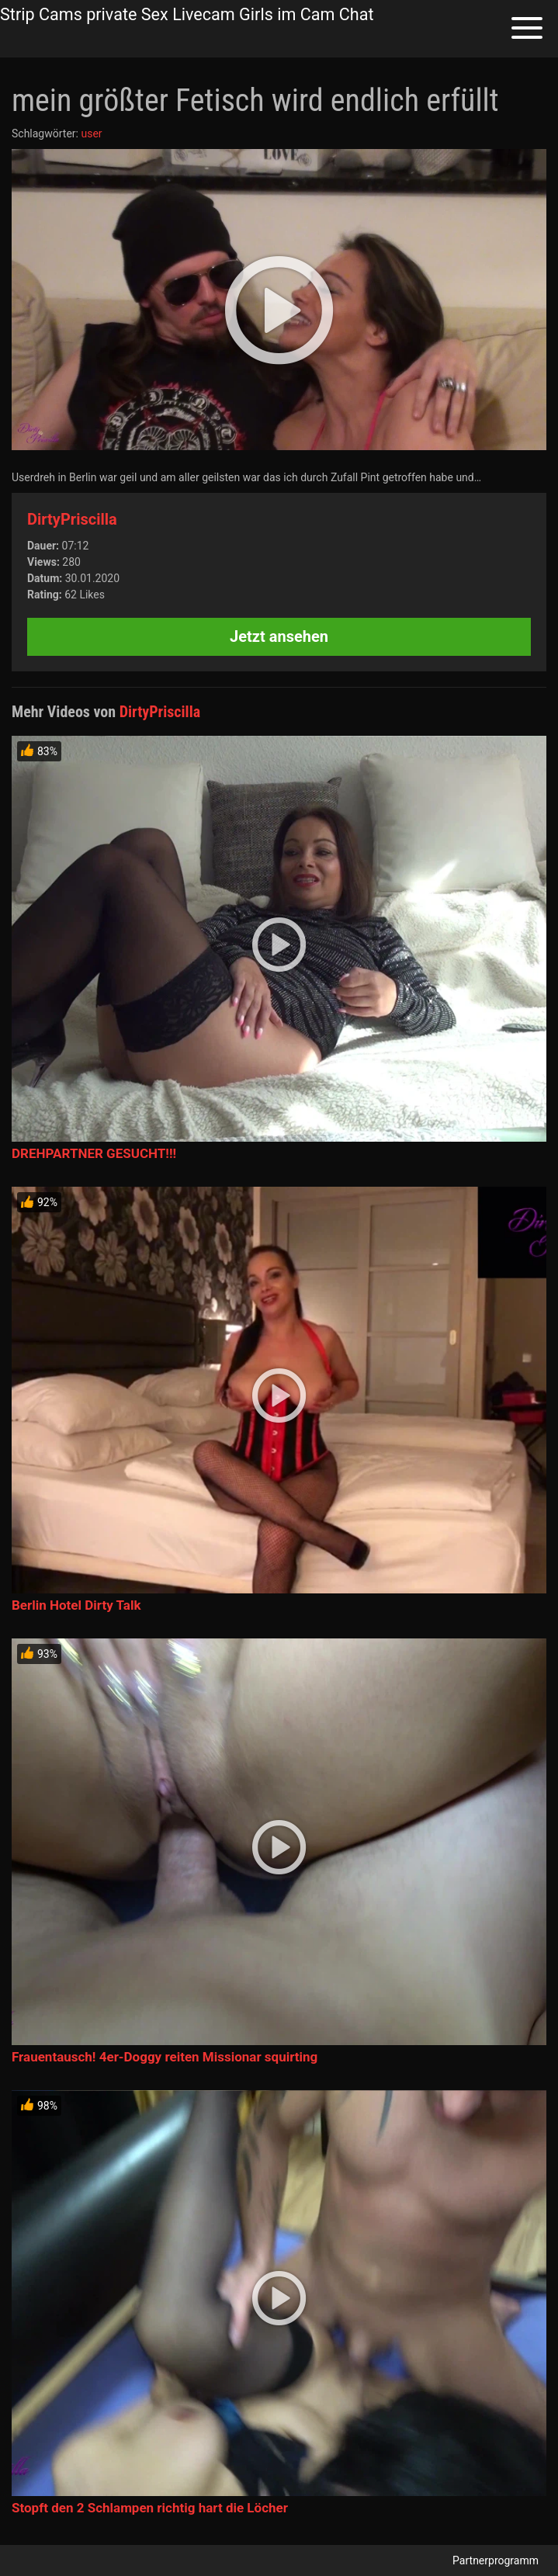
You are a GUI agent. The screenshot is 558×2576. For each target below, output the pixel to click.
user (91, 133)
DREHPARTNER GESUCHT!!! (94, 1153)
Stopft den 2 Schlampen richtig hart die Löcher (150, 2507)
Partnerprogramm (495, 2560)
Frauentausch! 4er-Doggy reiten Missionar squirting (164, 2057)
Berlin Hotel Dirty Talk (76, 1605)
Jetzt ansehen (279, 636)
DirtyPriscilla (72, 519)
